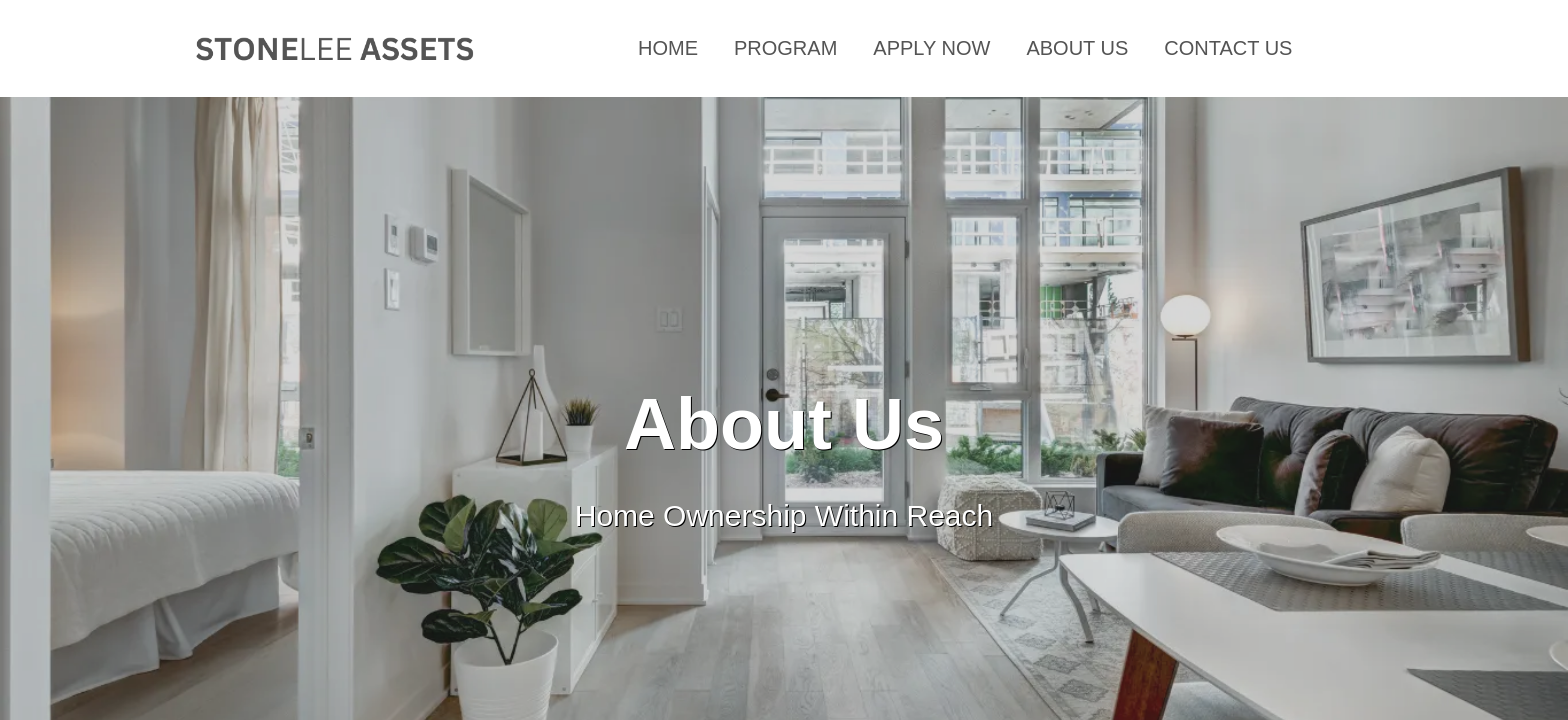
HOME (668, 48)
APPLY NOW (931, 48)
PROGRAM (785, 48)
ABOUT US (1077, 48)
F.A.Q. (1356, 48)
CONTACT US (1228, 48)
